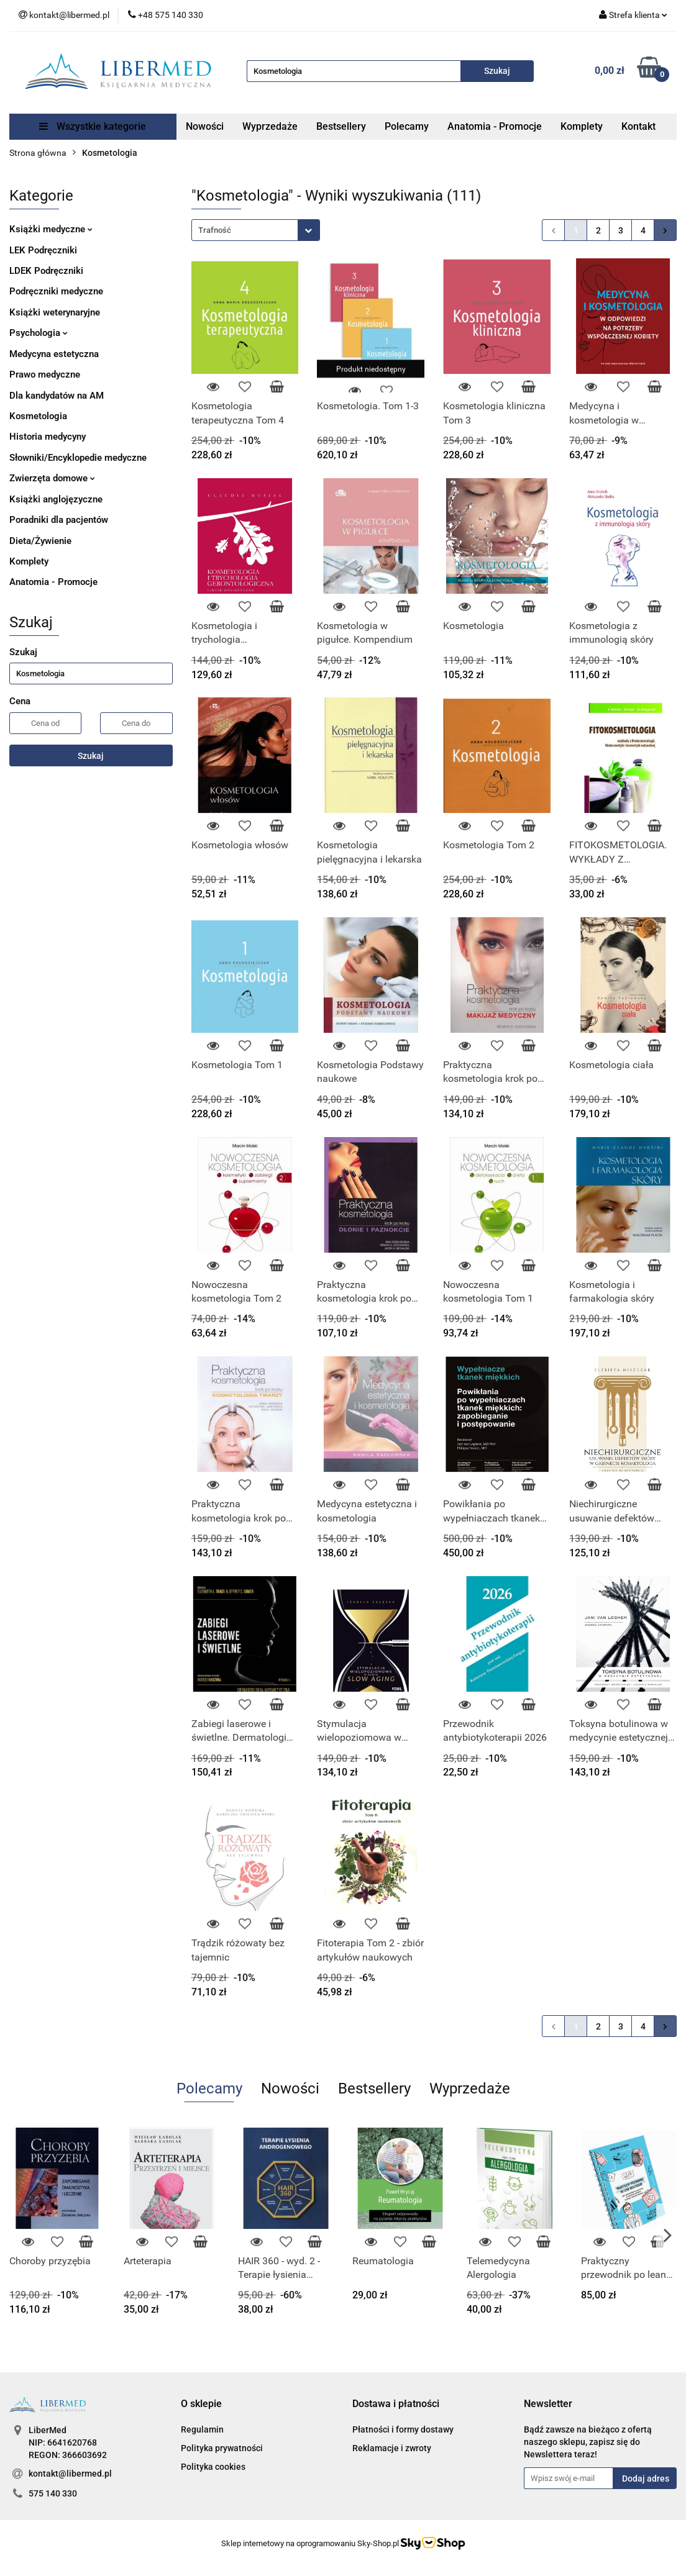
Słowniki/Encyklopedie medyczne (78, 457)
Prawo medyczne (44, 374)
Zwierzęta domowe (52, 478)
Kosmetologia (38, 416)
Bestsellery (341, 126)
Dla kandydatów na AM (56, 395)
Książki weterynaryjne (54, 312)
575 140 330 (53, 2493)
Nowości (205, 126)
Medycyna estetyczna (54, 354)
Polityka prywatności (222, 2448)
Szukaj (91, 756)
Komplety (581, 126)
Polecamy (407, 126)
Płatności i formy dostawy (403, 2429)
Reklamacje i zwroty (391, 2448)
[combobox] (255, 230)
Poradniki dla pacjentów (58, 519)
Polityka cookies (213, 2467)
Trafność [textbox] (214, 230)
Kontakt (638, 126)
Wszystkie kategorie (92, 126)
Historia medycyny (47, 436)
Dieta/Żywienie (40, 540)
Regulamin (202, 2429)
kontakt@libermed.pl (70, 2473)
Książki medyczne (51, 229)
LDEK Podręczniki (46, 270)
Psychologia (38, 332)
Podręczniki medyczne (56, 291)
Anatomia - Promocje (494, 126)
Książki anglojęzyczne (56, 499)
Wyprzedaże (270, 126)
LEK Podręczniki (43, 250)
